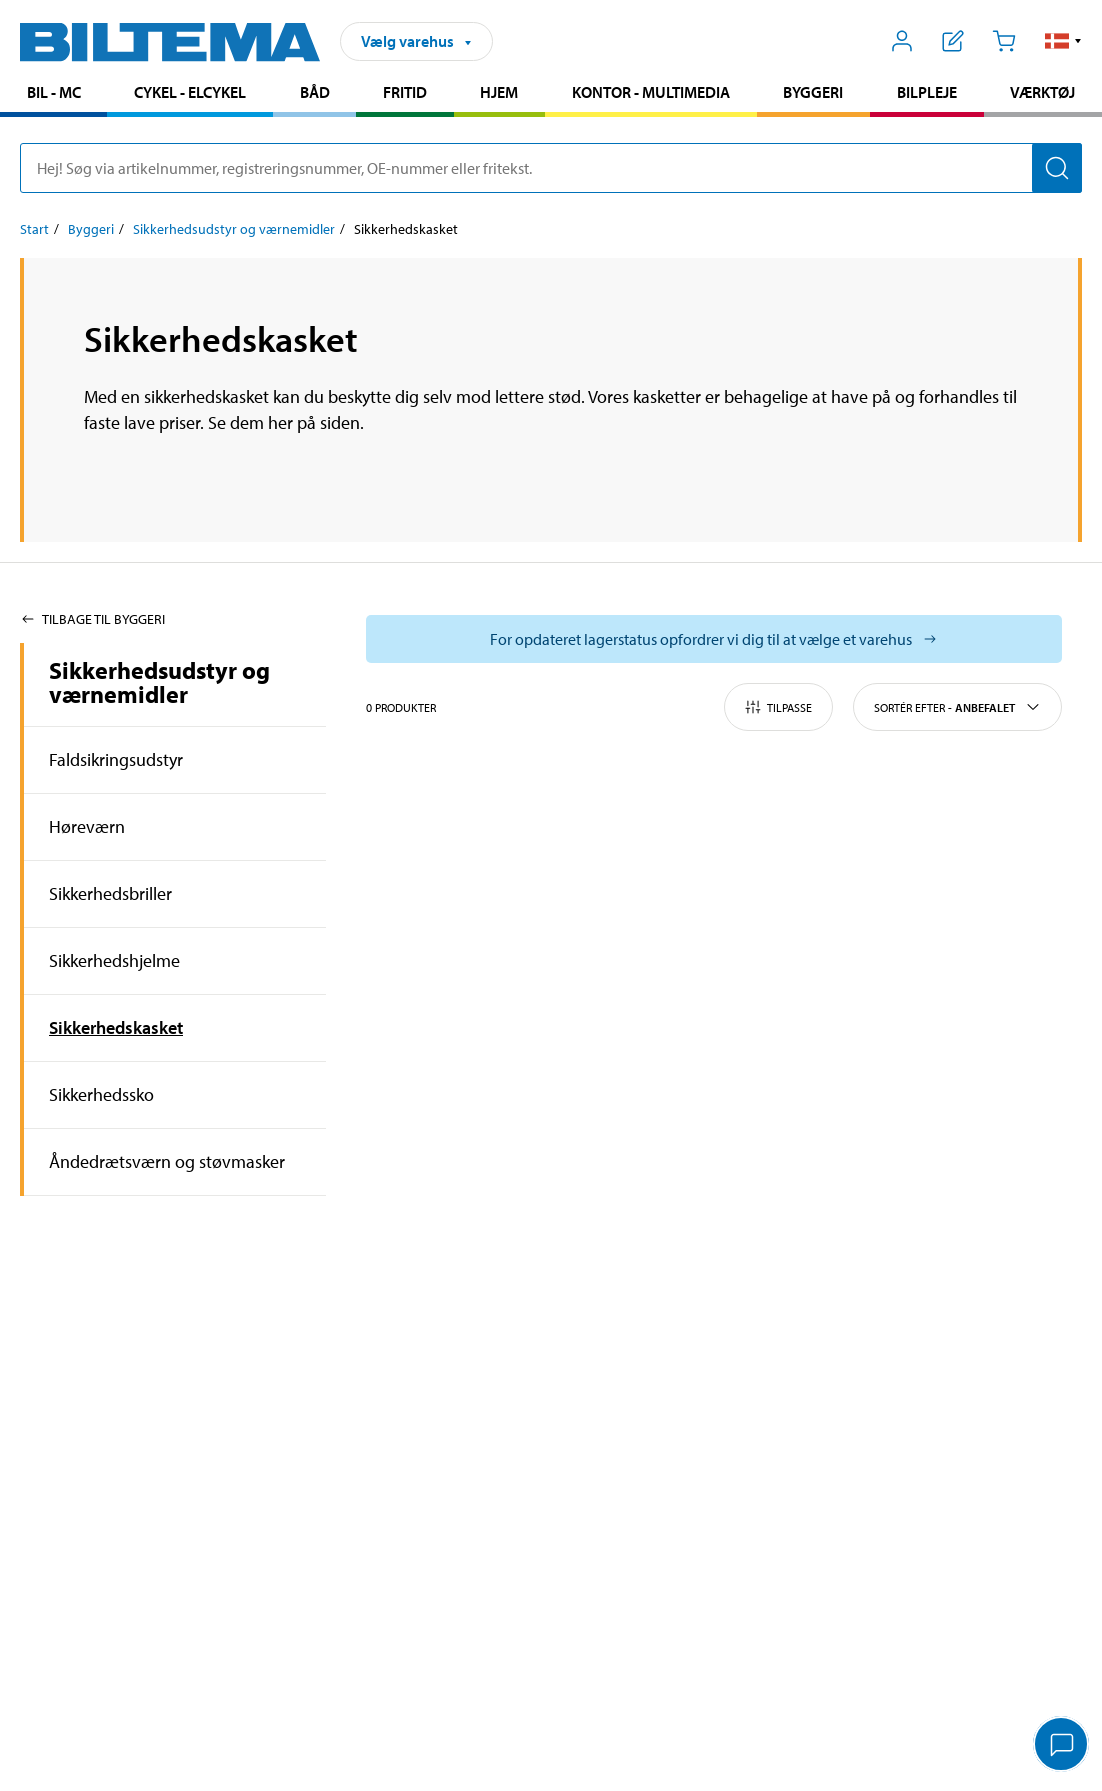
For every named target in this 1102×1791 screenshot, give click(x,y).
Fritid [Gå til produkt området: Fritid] (405, 92)
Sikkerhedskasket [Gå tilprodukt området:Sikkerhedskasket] (116, 1027)
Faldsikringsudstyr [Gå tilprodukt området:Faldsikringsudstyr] (116, 759)
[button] (1063, 41)
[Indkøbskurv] (1003, 41)
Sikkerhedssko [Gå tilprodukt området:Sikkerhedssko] (101, 1094)
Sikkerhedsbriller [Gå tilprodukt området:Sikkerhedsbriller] (110, 893)
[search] (551, 168)
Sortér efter (957, 707)
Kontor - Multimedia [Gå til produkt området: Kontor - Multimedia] (651, 92)
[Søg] (1057, 168)
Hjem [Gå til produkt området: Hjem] (499, 92)
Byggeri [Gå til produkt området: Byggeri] (813, 92)
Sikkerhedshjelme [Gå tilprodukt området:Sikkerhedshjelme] (114, 960)
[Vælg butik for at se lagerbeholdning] (714, 639)
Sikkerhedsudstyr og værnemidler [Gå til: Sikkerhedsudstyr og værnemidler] (234, 229)
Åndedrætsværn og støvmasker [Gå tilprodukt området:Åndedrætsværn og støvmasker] (167, 1161)
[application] (1062, 1746)
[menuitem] (53, 94)
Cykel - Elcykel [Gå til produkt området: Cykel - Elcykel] (190, 92)
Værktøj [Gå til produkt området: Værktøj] (1042, 92)
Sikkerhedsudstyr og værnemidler (159, 682)
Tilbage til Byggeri (92, 619)
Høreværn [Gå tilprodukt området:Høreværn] (87, 826)
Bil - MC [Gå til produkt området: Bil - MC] (54, 92)
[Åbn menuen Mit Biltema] (902, 41)
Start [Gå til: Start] (34, 229)
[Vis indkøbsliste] (953, 41)
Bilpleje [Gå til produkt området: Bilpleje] (927, 92)
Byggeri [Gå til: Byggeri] (91, 229)
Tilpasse (778, 707)
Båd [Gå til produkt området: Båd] (315, 92)
